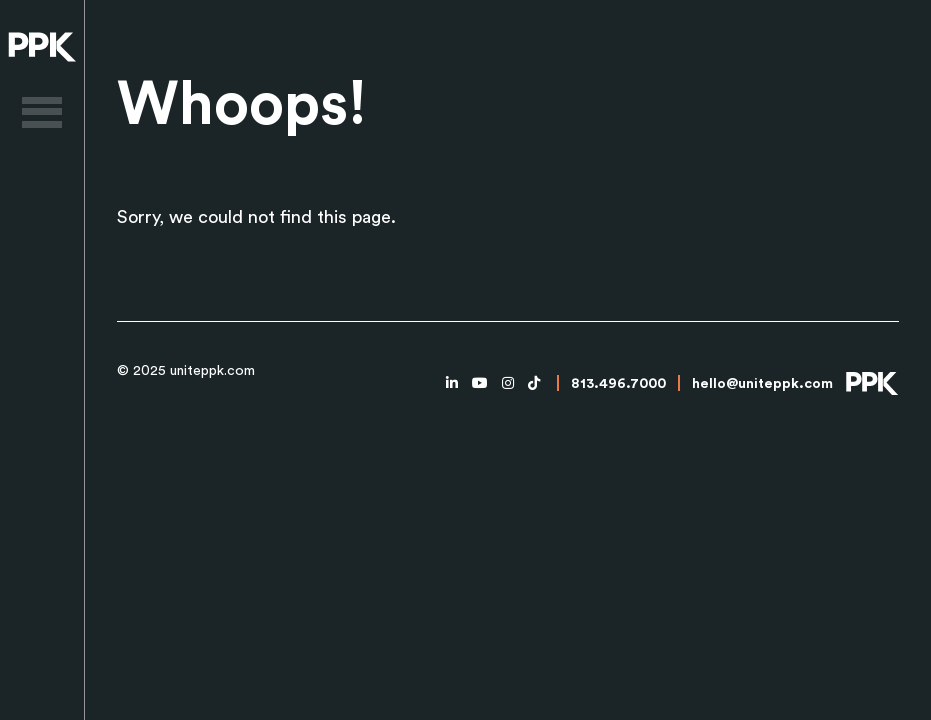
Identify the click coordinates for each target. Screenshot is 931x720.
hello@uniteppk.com (762, 384)
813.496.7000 (618, 384)
